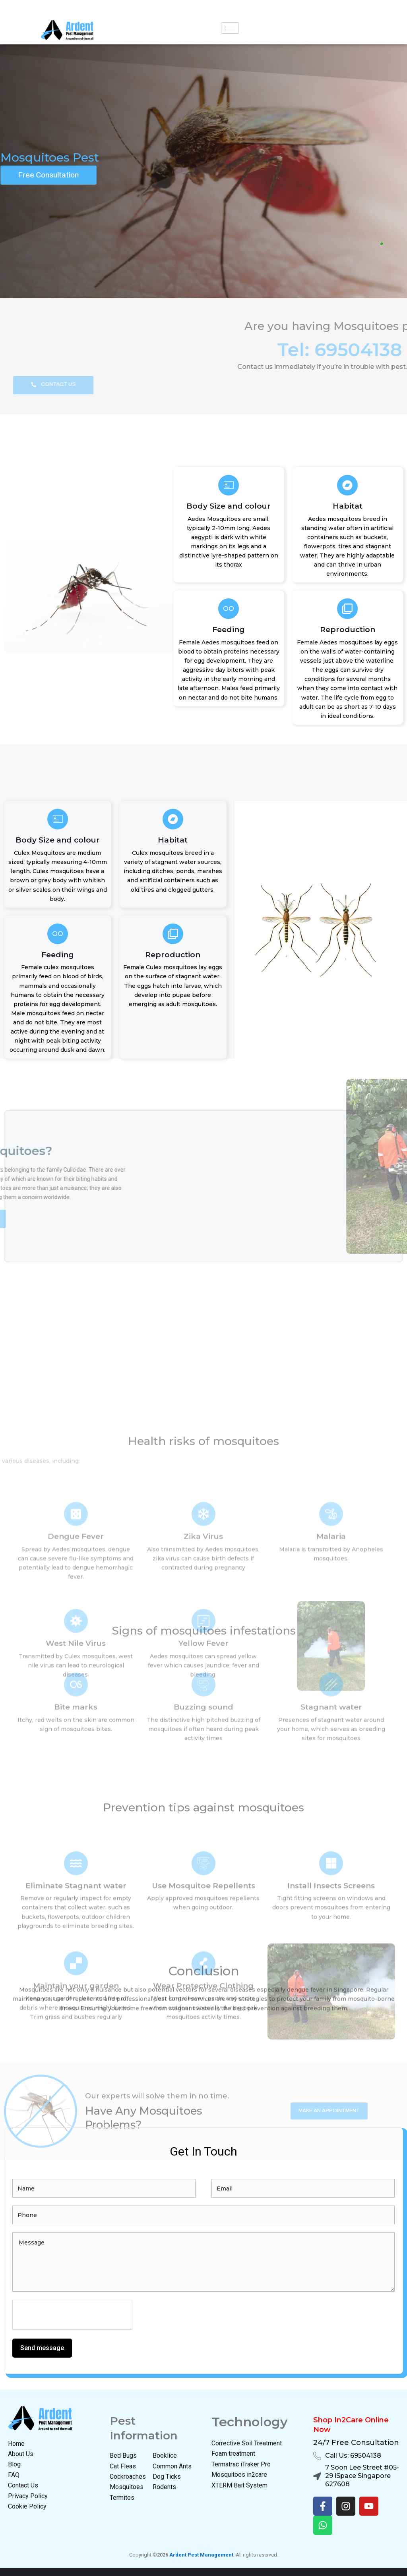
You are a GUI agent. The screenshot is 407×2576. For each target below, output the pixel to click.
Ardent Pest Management (201, 2555)
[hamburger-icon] (230, 28)
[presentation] (72, 2315)
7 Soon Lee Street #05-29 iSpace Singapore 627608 (362, 2476)
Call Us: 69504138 (353, 2455)
